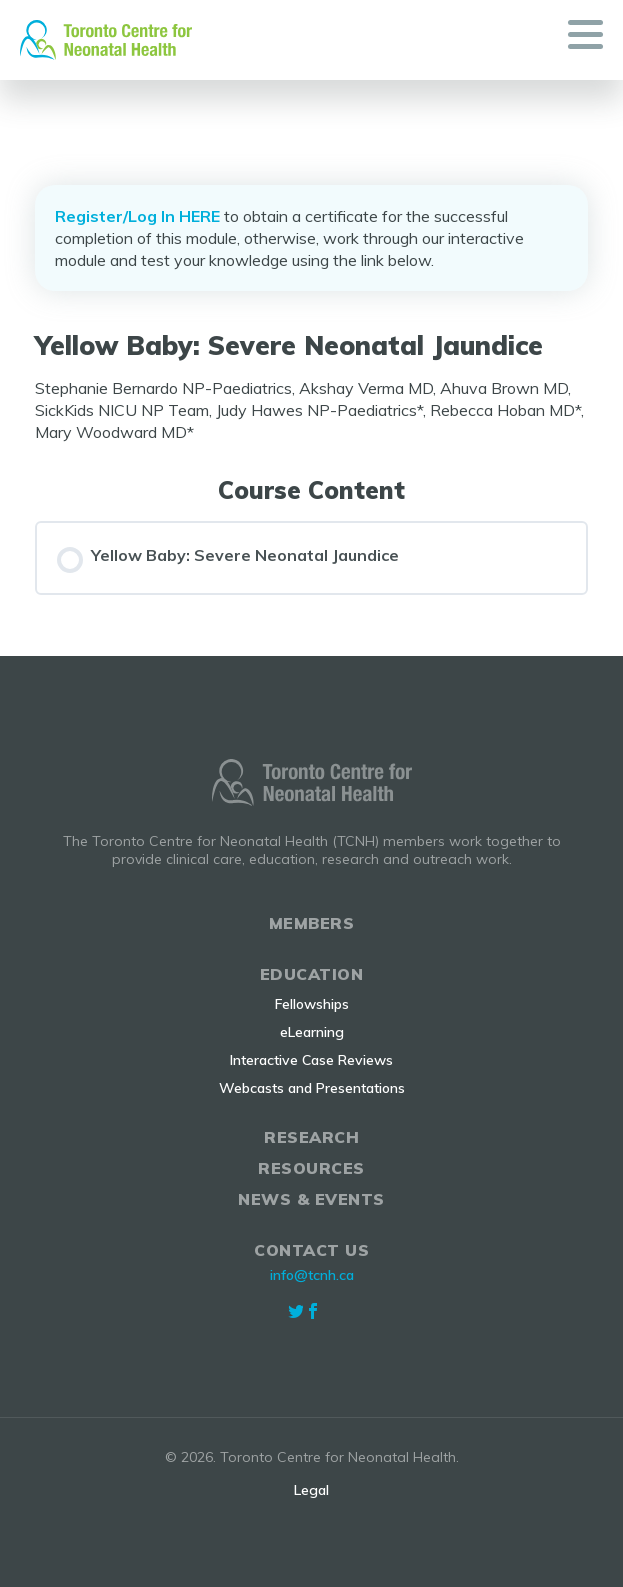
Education (312, 974)
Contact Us (311, 1250)
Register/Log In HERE (137, 216)
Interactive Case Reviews (311, 1060)
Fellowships (312, 1004)
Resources (311, 1168)
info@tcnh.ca (312, 1275)
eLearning (312, 1032)
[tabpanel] (311, 410)
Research (311, 1137)
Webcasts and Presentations (312, 1088)
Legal (311, 1490)
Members (312, 923)
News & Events (311, 1199)
